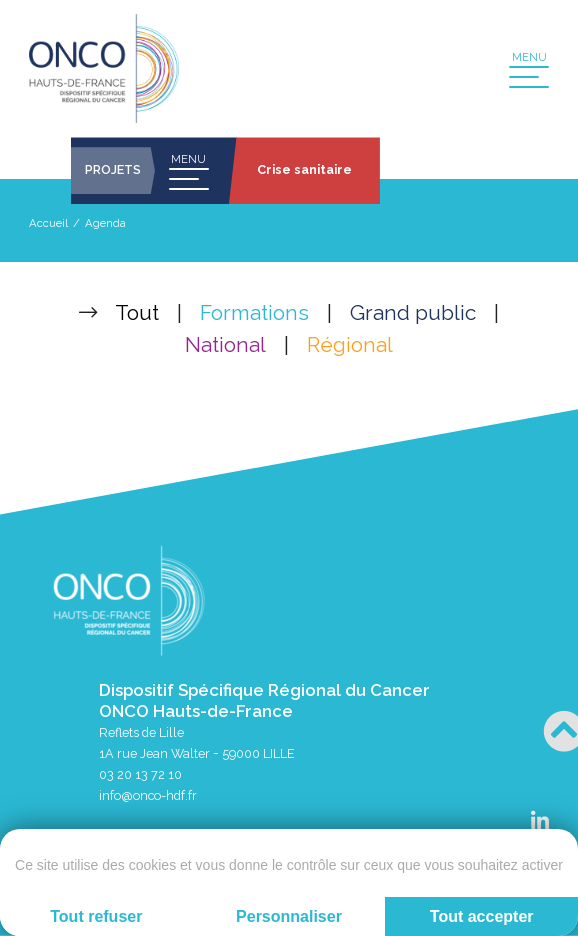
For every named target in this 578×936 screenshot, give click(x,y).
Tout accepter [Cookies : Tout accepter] (482, 916)
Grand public (413, 312)
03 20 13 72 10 (140, 774)
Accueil (48, 223)
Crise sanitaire (304, 169)
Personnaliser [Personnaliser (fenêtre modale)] (289, 916)
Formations (254, 312)
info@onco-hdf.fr (148, 795)
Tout (137, 312)
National (225, 344)
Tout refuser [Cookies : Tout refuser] (96, 916)
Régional (350, 344)
